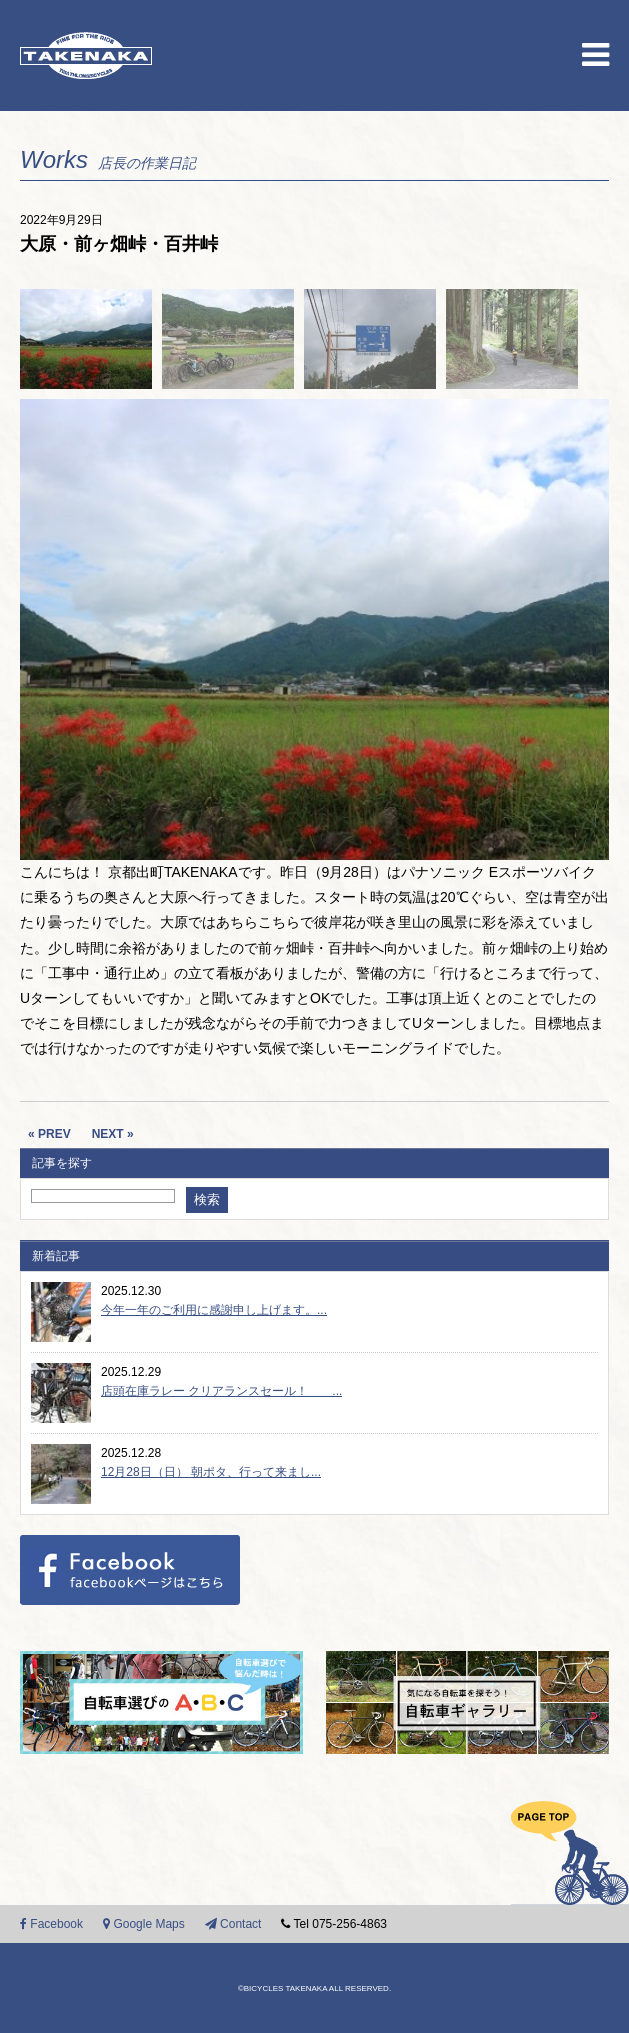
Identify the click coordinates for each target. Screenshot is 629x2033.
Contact (233, 1924)
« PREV (49, 1134)
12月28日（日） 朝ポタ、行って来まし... (211, 1472)
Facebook (51, 1924)
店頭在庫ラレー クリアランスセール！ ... (221, 1391)
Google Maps (144, 1924)
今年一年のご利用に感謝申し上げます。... (214, 1310)
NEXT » (113, 1134)
